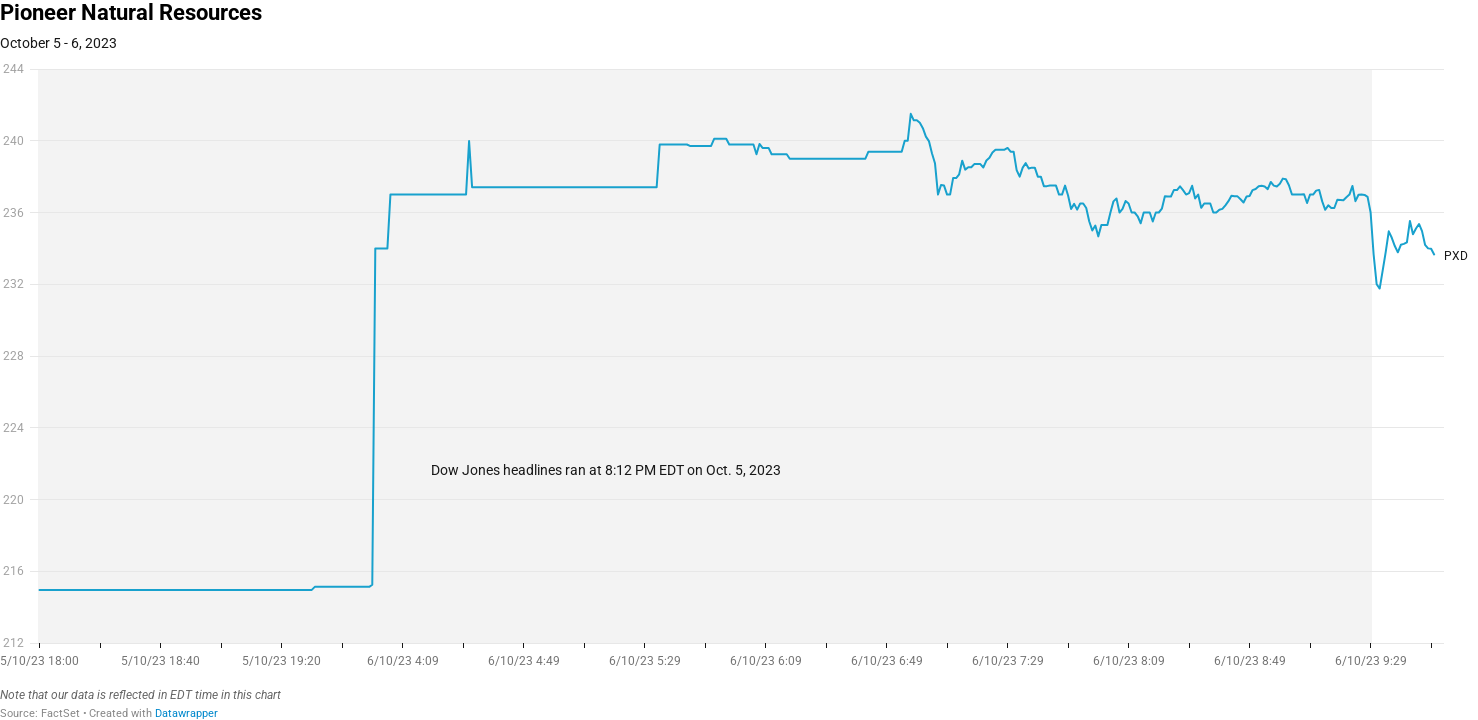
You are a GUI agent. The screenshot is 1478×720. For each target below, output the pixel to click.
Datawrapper (186, 713)
